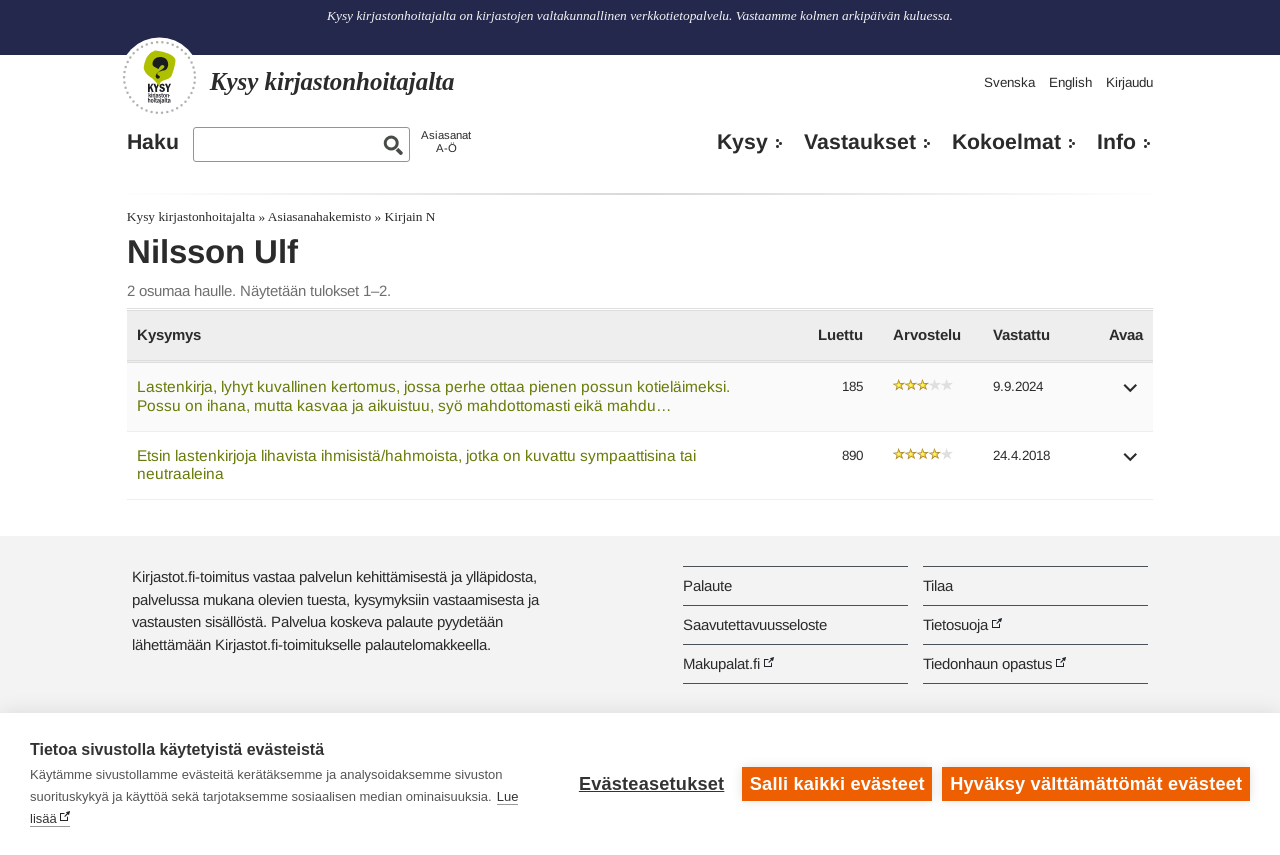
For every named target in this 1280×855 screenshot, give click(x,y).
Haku (153, 142)
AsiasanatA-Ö (446, 141)
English (1070, 82)
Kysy (742, 142)
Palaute (707, 585)
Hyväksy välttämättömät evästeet (1096, 784)
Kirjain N (410, 216)
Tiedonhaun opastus (987, 663)
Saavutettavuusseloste (755, 624)
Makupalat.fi (721, 663)
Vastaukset (860, 142)
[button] (1131, 394)
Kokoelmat (1006, 142)
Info (1116, 142)
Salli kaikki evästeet (837, 784)
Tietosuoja (955, 624)
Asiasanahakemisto (319, 216)
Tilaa (938, 585)
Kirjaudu (1129, 82)
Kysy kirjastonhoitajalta (191, 216)
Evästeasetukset (651, 784)
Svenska (1009, 82)
